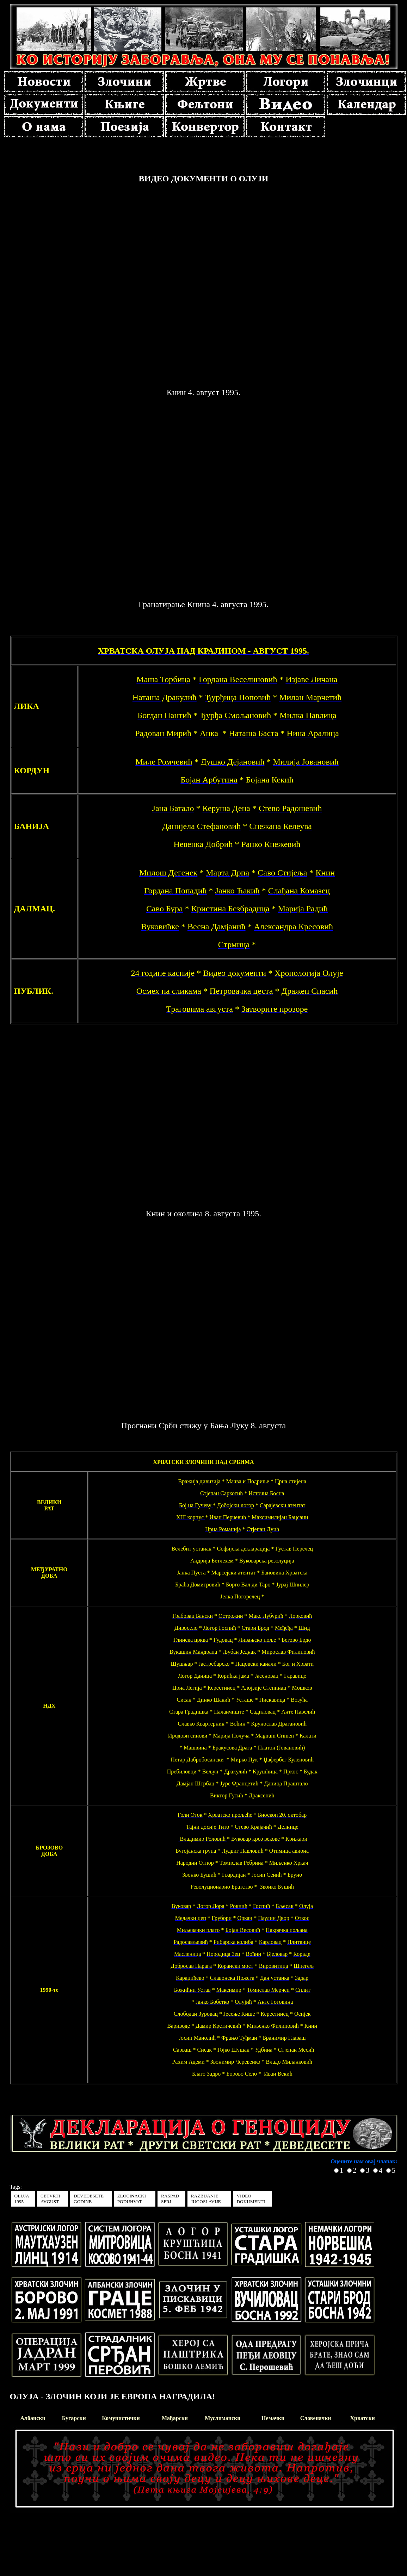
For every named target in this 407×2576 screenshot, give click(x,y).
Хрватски (362, 2418)
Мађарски (175, 2418)
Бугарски (74, 2418)
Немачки (272, 2418)
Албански (32, 2418)
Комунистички (121, 2418)
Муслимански (222, 2418)
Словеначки (315, 2418)
